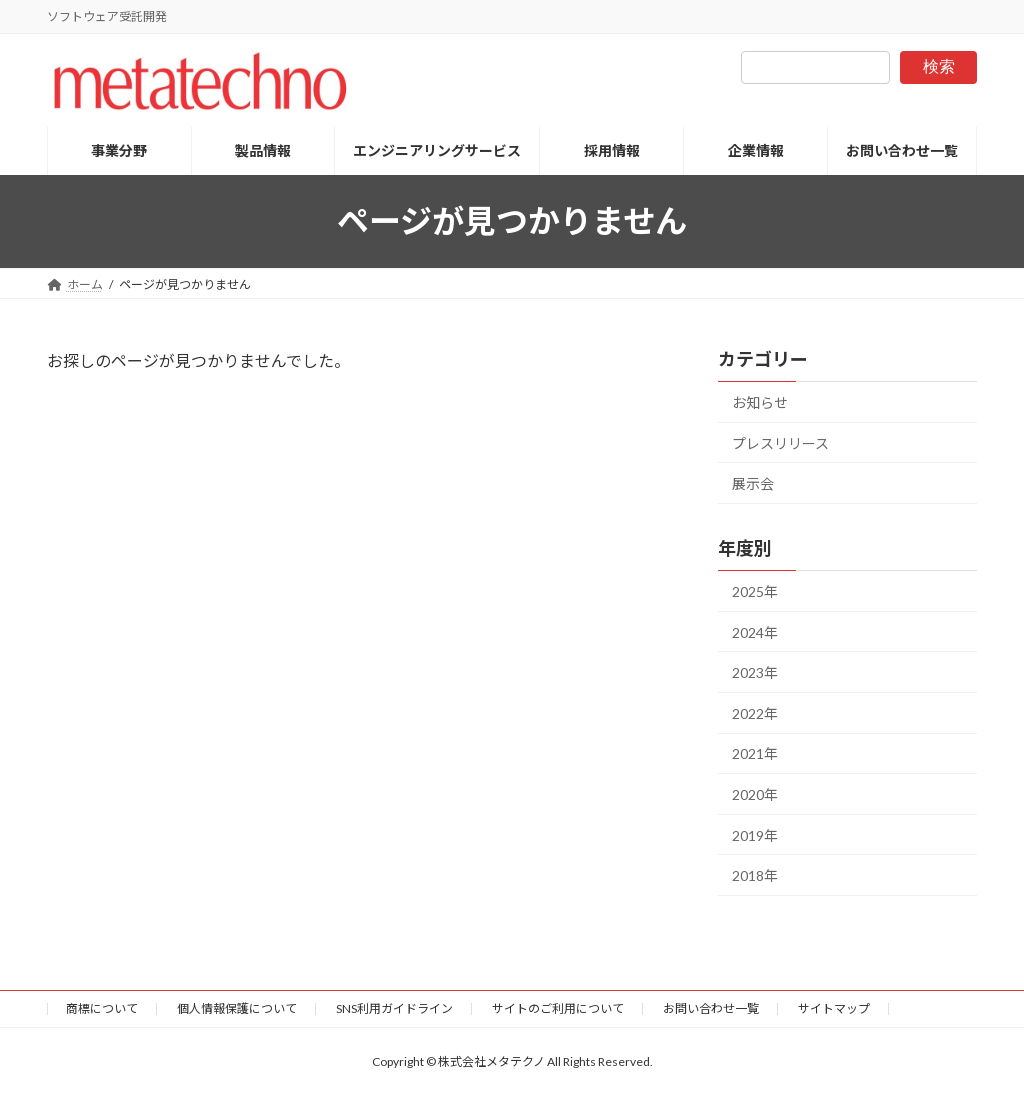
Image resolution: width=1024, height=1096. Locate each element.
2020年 (755, 794)
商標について (102, 1008)
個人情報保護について (237, 1008)
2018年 (755, 875)
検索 (939, 66)
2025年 (755, 591)
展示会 (753, 483)
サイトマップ (834, 1008)
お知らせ (760, 402)
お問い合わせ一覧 (711, 1008)
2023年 (755, 672)
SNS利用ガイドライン (394, 1008)
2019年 (755, 834)
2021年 (755, 753)
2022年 (755, 713)
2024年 (755, 631)
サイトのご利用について (558, 1008)
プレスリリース (780, 442)
